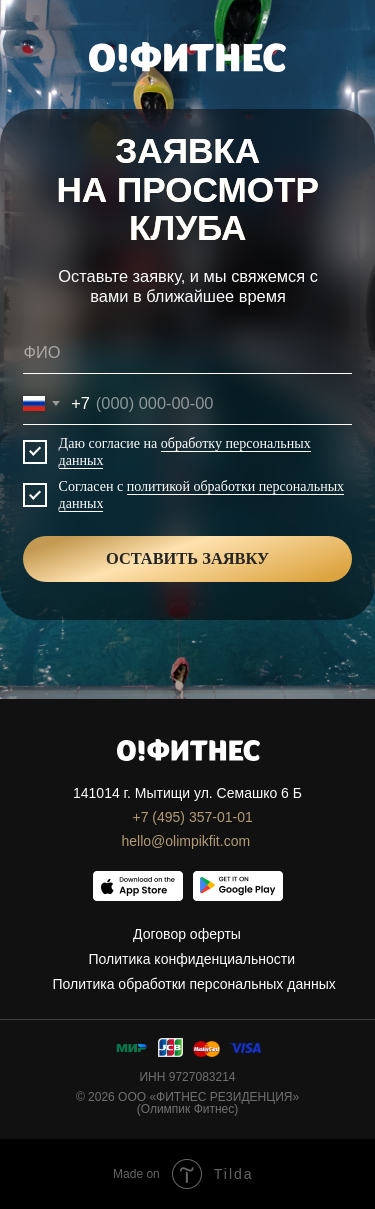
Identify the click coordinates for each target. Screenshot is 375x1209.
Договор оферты (187, 934)
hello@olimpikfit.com (186, 841)
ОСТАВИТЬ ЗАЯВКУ (187, 558)
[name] (187, 353)
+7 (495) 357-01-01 (193, 817)
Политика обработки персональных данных (194, 984)
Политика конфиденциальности (192, 959)
